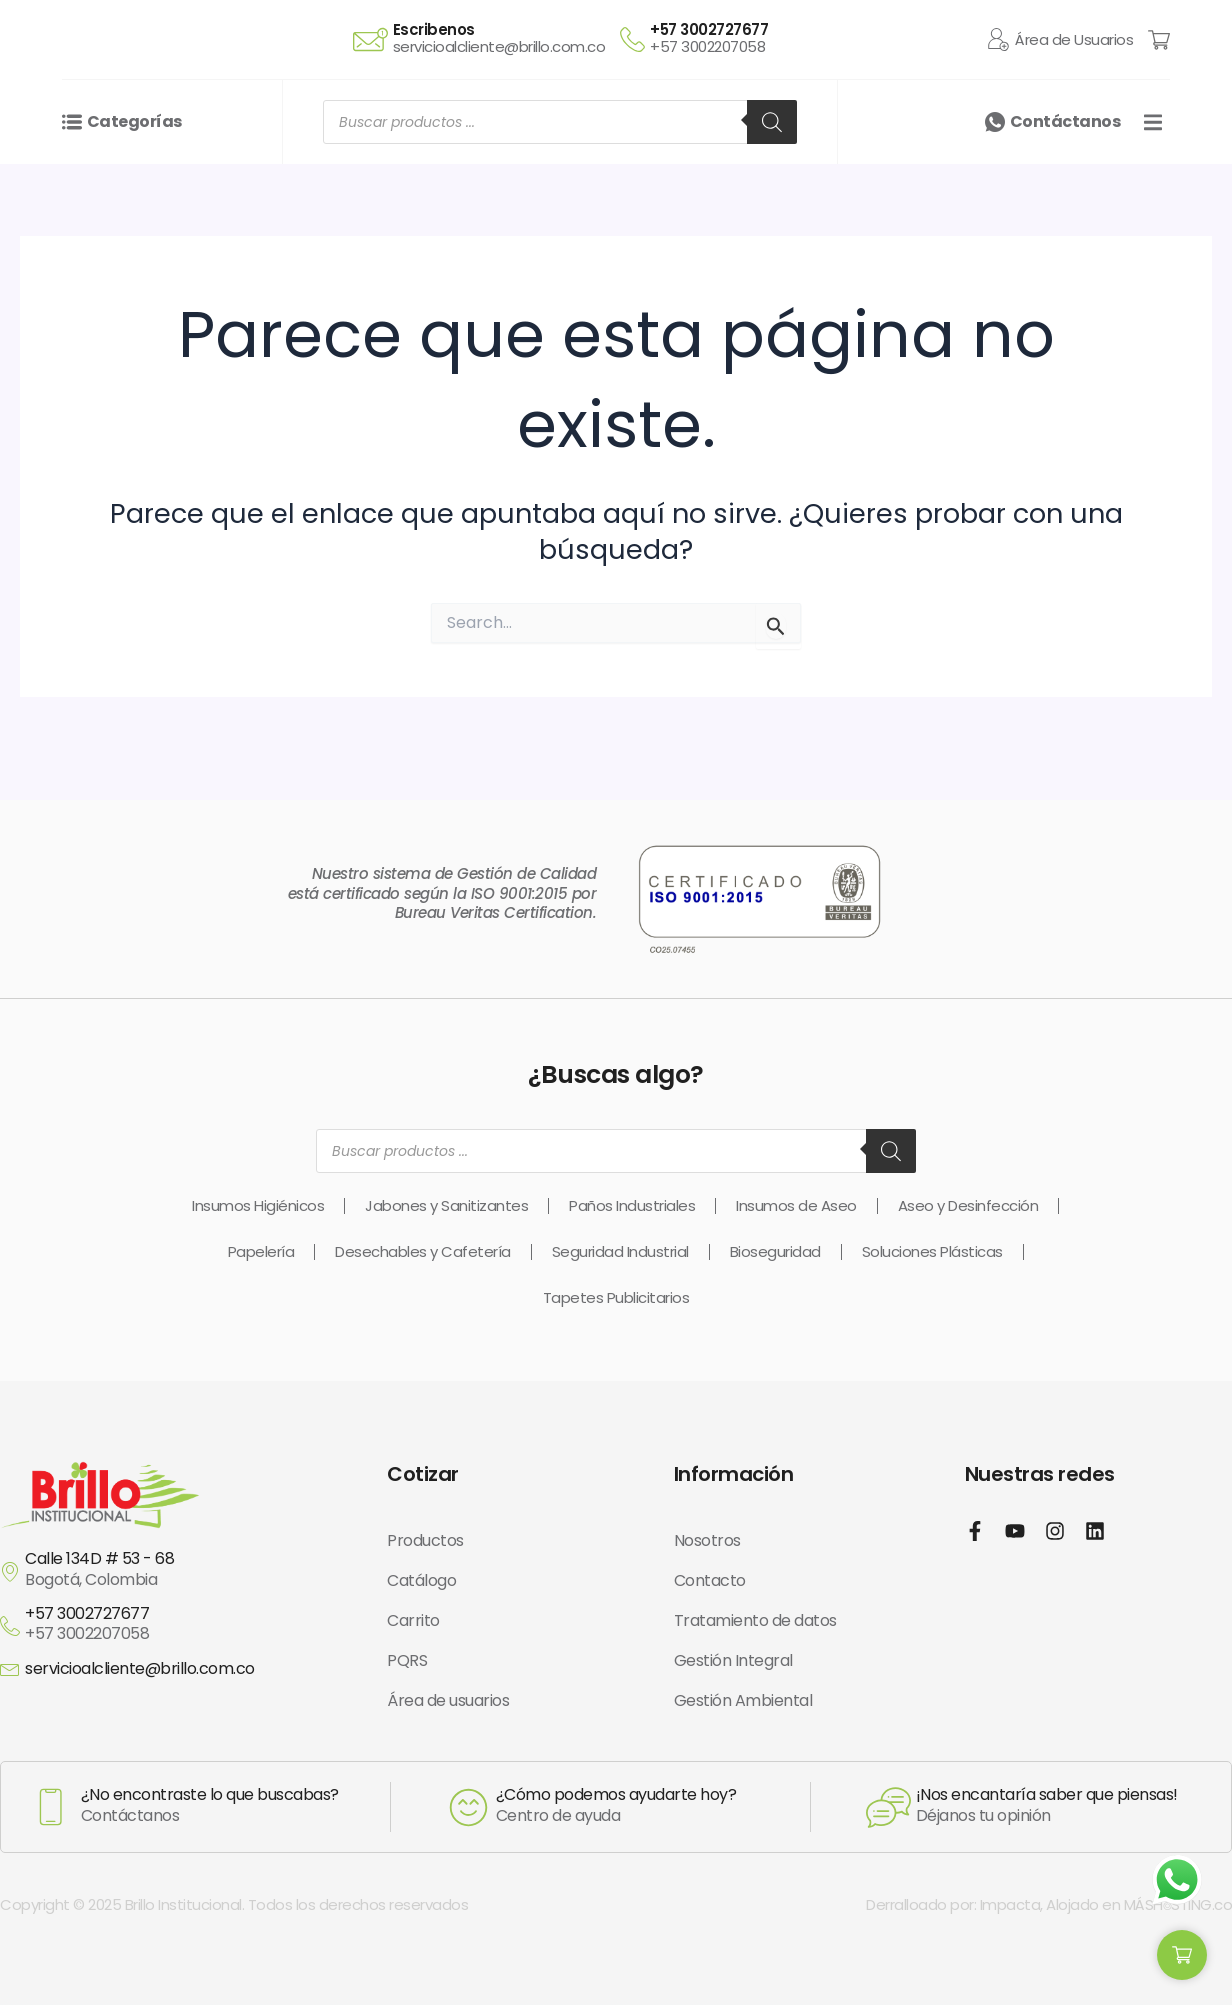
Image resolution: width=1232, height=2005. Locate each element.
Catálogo (421, 1580)
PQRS (407, 1660)
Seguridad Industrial (620, 1251)
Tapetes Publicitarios (616, 1297)
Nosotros (707, 1540)
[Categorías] (72, 154)
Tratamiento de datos (755, 1620)
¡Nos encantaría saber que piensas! (1047, 1794)
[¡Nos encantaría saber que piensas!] (888, 1807)
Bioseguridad (775, 1251)
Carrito (413, 1620)
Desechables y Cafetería (423, 1251)
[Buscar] (772, 154)
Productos (425, 1540)
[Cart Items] (1159, 55)
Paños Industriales (632, 1205)
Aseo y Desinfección (968, 1205)
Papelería (261, 1251)
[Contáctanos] (995, 154)
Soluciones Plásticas (932, 1251)
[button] (1152, 153)
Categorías (134, 153)
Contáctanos (1065, 153)
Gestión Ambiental (743, 1700)
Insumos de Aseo (796, 1205)
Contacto (710, 1580)
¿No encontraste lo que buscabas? (210, 1794)
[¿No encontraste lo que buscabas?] (51, 1807)
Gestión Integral (733, 1660)
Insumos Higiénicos (258, 1205)
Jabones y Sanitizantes (446, 1205)
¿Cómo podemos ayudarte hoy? (616, 1794)
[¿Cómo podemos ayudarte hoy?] (468, 1807)
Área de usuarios (448, 1700)
